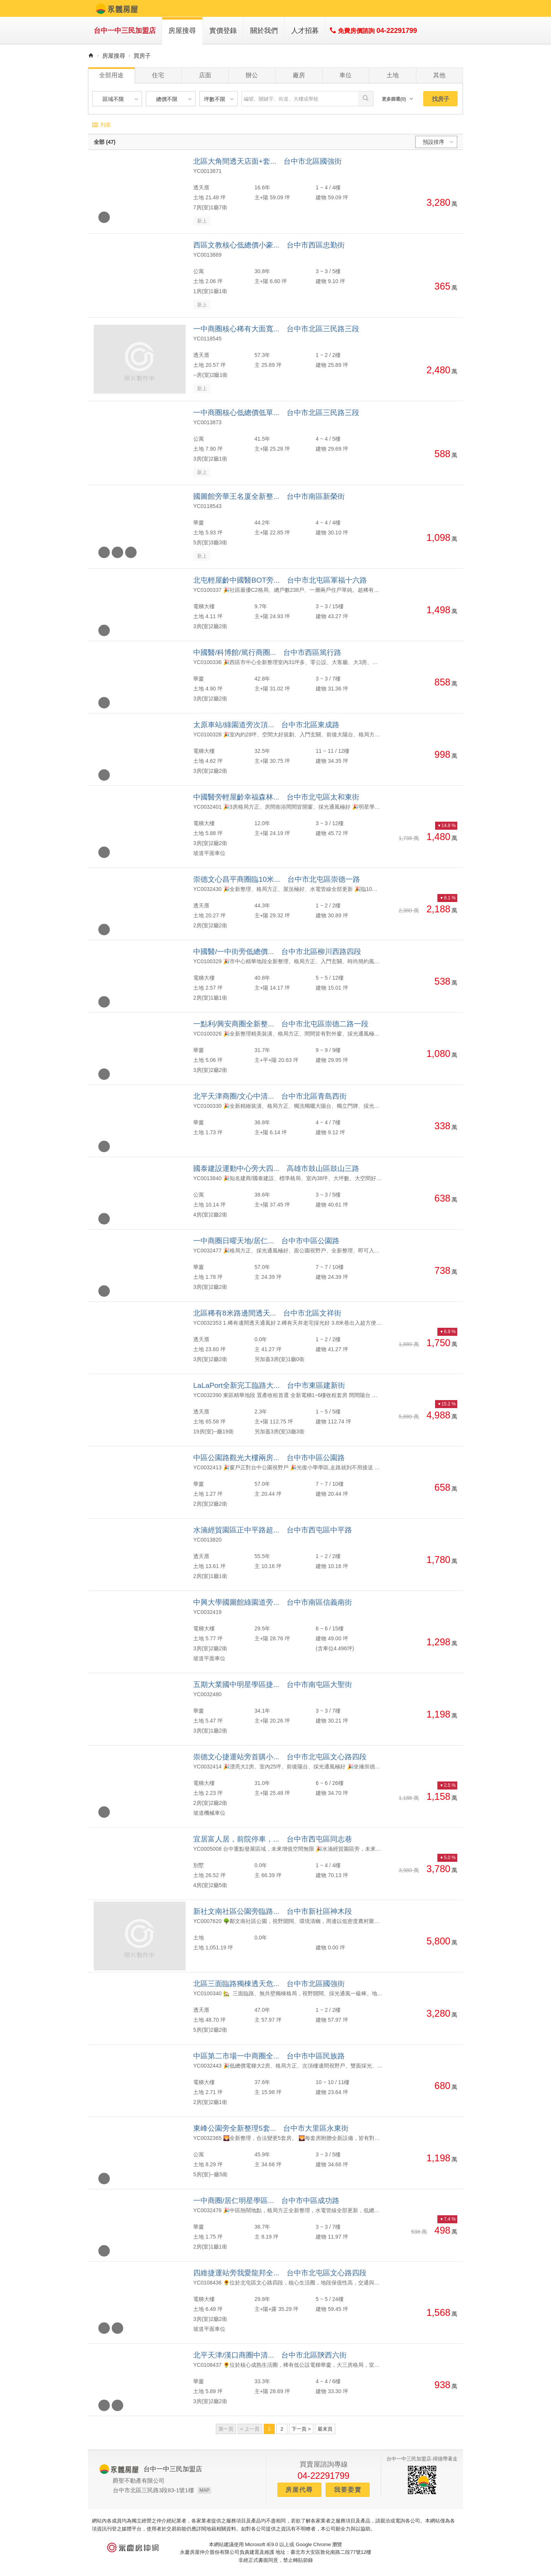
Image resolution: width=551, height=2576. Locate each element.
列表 (101, 125)
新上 (202, 221)
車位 (345, 75)
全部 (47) (105, 142)
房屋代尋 (299, 2489)
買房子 (142, 55)
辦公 (252, 75)
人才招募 (305, 30)
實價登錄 (223, 30)
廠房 (299, 75)
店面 (205, 75)
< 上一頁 (249, 2429)
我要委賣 (348, 2489)
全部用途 (111, 75)
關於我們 (264, 30)
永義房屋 (117, 8)
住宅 (158, 75)
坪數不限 (219, 98)
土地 (392, 75)
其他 (439, 75)
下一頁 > (301, 2429)
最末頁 (325, 2429)
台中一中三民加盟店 (125, 30)
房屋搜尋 (182, 30)
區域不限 (121, 98)
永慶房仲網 (132, 2547)
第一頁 (225, 2429)
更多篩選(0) (398, 98)
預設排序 (439, 142)
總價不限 (174, 98)
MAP (204, 2490)
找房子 (440, 99)
